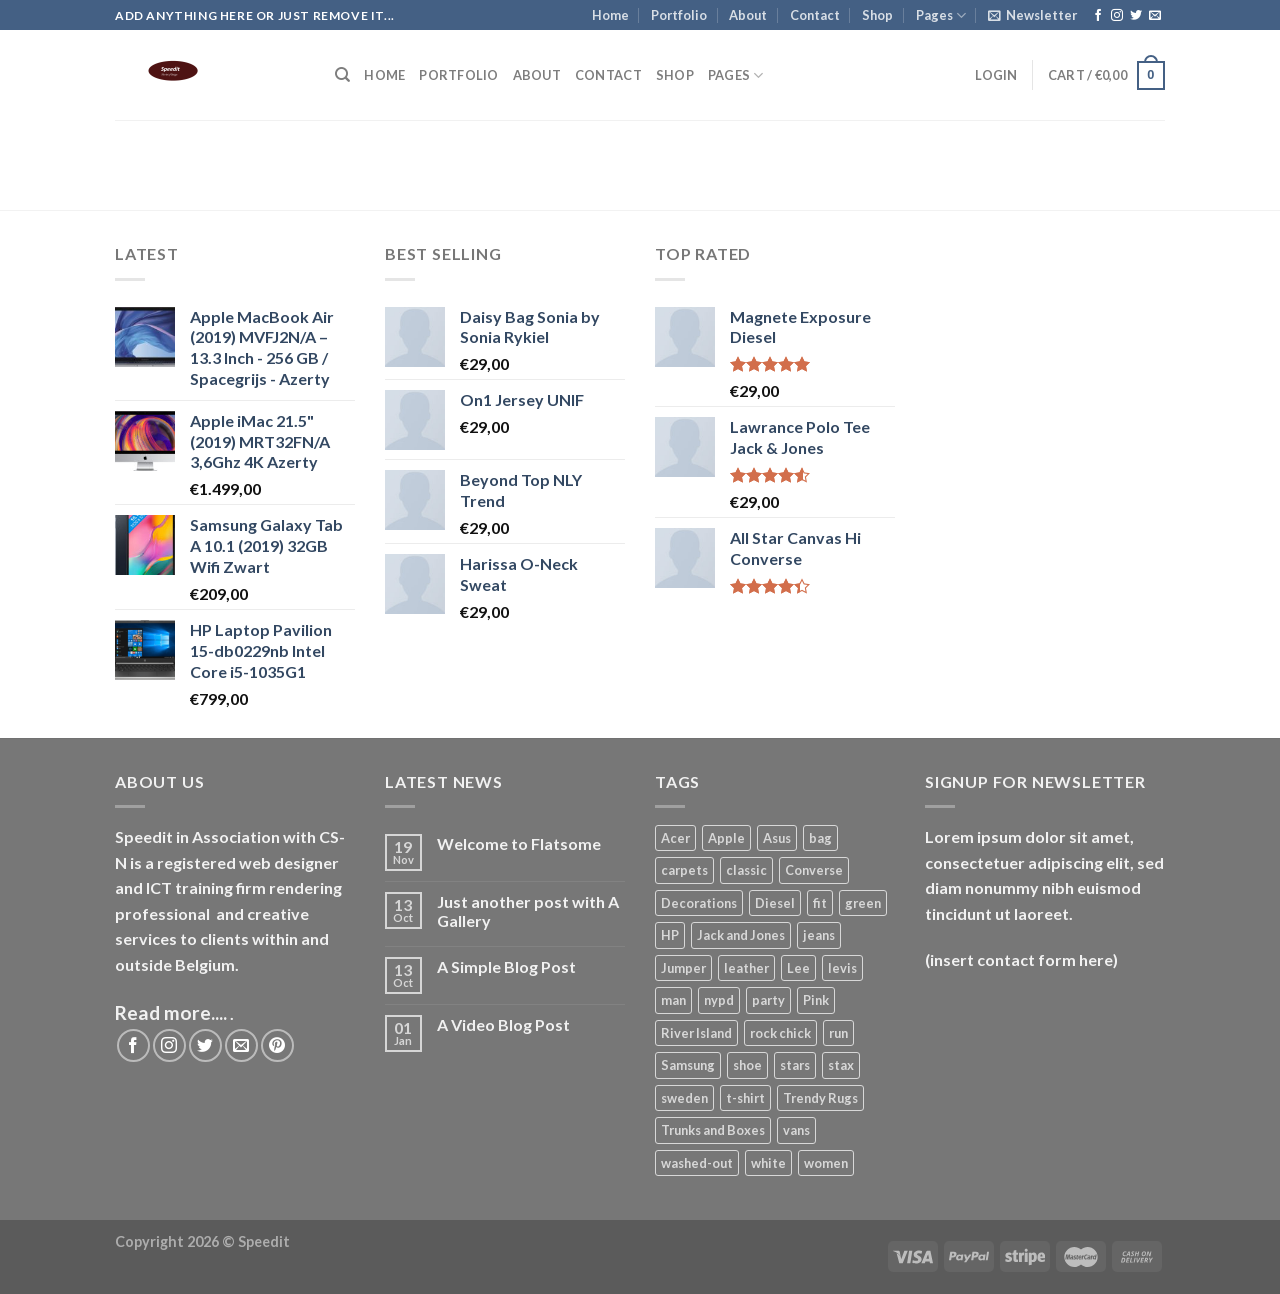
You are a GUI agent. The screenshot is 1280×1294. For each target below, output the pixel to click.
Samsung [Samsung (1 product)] (688, 1065)
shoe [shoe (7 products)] (747, 1065)
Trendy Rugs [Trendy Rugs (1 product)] (820, 1098)
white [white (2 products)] (768, 1163)
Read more (163, 1012)
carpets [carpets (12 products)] (684, 870)
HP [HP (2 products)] (670, 935)
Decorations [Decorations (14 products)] (699, 903)
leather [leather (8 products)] (746, 968)
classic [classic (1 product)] (746, 870)
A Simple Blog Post (506, 966)
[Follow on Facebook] (1098, 16)
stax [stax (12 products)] (841, 1065)
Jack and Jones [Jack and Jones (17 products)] (741, 935)
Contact (815, 15)
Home (610, 15)
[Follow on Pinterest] (277, 1045)
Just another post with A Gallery (528, 911)
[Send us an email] (1155, 16)
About (748, 15)
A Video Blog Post (503, 1024)
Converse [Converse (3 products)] (814, 870)
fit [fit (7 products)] (820, 903)
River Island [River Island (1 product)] (696, 1033)
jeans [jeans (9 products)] (819, 935)
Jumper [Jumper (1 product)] (683, 968)
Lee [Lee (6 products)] (798, 968)
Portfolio (679, 15)
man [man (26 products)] (673, 1000)
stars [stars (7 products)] (795, 1065)
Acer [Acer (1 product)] (675, 838)
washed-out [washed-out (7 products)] (697, 1163)
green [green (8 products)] (863, 903)
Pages (941, 15)
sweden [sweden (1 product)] (684, 1098)
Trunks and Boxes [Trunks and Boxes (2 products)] (713, 1130)
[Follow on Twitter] (1136, 16)
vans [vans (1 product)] (796, 1130)
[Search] (342, 75)
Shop (877, 15)
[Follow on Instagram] (1117, 16)
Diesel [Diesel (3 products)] (775, 903)
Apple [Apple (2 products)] (726, 838)
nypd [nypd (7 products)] (719, 1000)
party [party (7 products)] (768, 1000)
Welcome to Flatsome (519, 843)
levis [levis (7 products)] (842, 968)
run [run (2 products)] (838, 1033)
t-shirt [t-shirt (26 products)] (745, 1098)
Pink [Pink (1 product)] (816, 1000)
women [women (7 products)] (826, 1163)
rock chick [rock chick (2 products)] (780, 1033)
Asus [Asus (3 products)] (777, 838)
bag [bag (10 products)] (820, 838)
